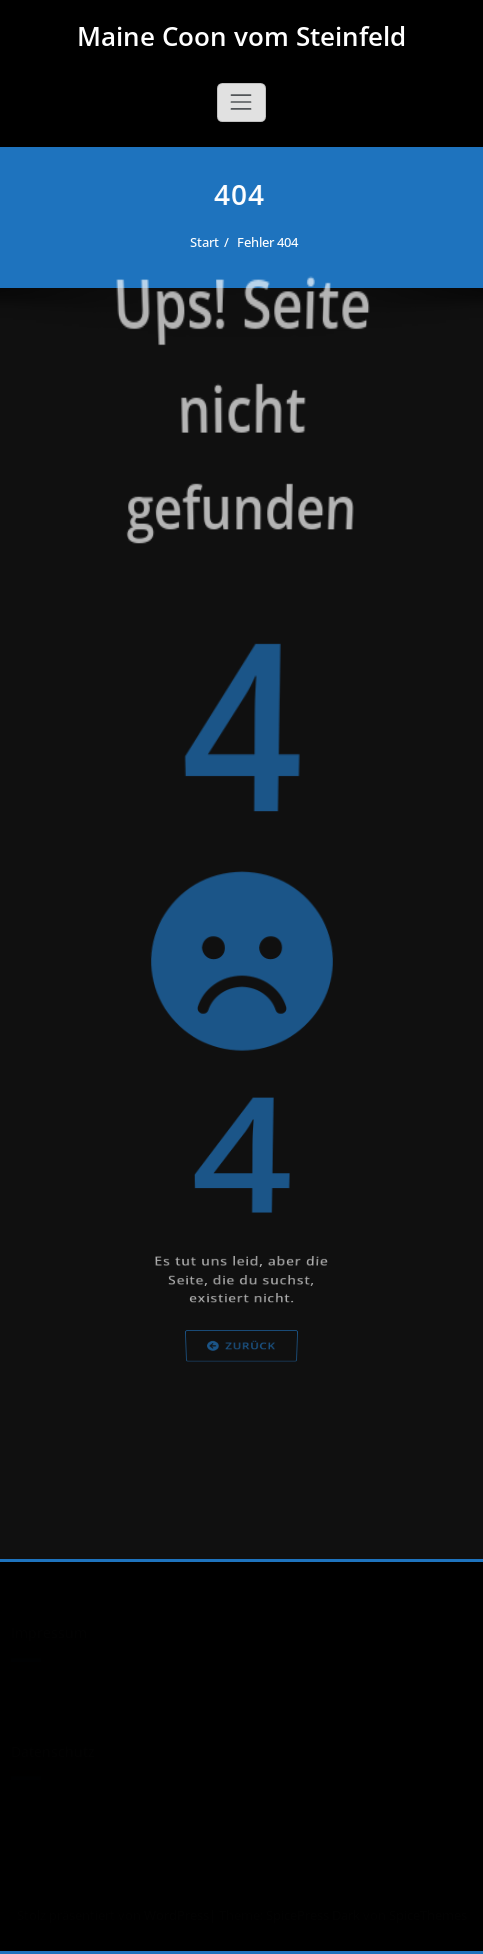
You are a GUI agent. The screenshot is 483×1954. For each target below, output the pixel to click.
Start (211, 242)
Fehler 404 (274, 242)
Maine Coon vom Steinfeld (241, 36)
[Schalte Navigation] (241, 102)
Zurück (241, 1392)
